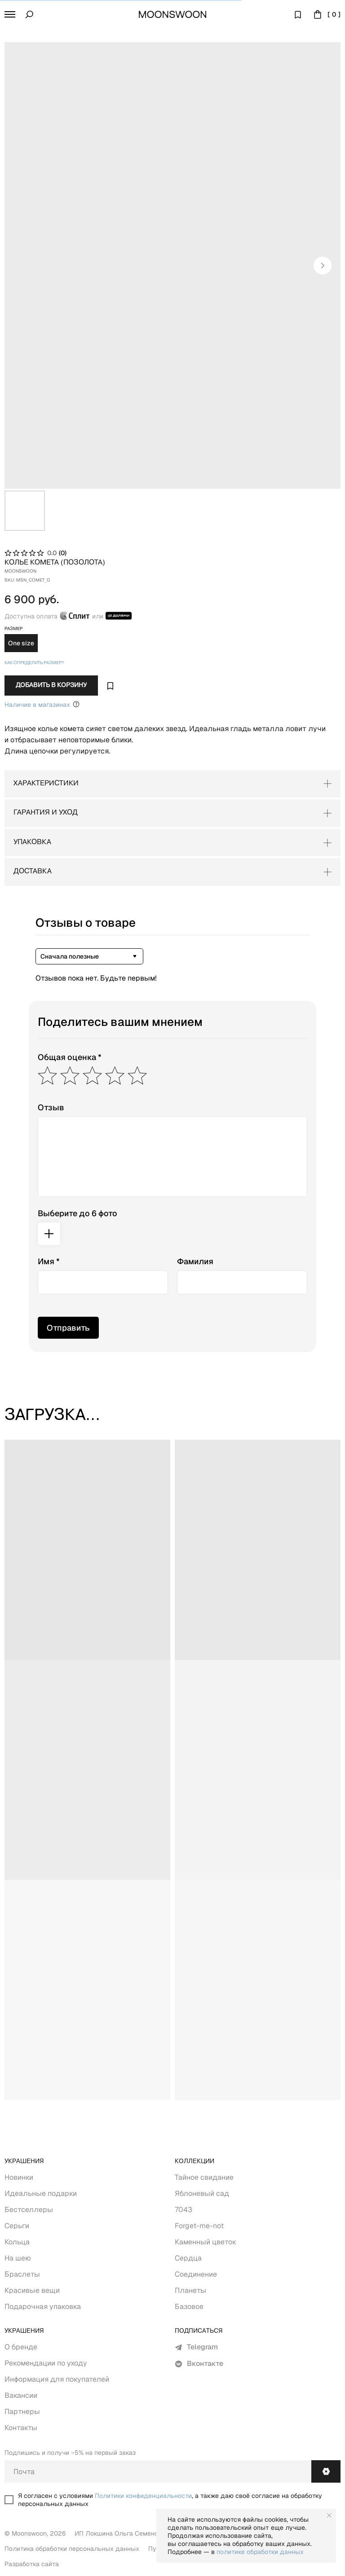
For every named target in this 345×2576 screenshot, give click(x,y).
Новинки (18, 2177)
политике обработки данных (260, 2552)
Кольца (17, 2242)
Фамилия (195, 1261)
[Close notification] (329, 2515)
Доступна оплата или (68, 616)
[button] (9, 14)
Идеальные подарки (40, 2193)
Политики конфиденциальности (143, 2496)
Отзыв (51, 1107)
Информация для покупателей (56, 2379)
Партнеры (22, 2411)
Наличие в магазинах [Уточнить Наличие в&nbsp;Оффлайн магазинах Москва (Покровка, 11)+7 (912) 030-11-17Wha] (42, 704)
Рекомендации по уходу (45, 2363)
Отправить (68, 1328)
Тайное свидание (204, 2177)
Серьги (16, 2225)
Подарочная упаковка (42, 2306)
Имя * (49, 1261)
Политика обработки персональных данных (71, 2549)
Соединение (196, 2274)
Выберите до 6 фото (77, 1213)
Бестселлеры (28, 2209)
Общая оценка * (70, 1057)
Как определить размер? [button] (34, 663)
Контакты (20, 2427)
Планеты (190, 2290)
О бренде (20, 2347)
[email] (157, 2471)
